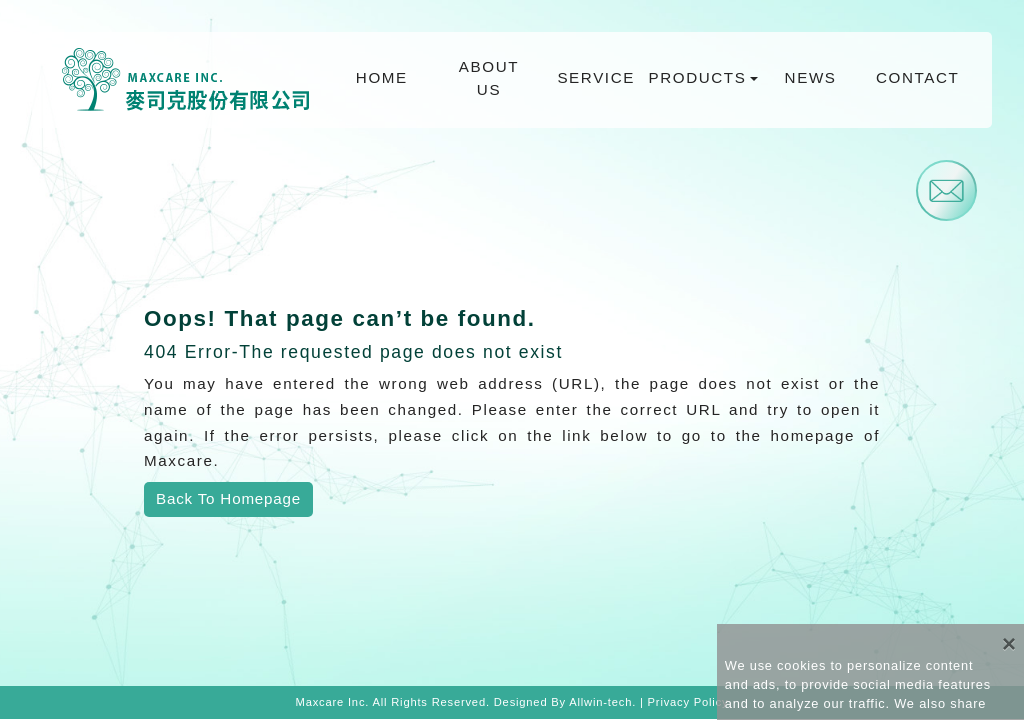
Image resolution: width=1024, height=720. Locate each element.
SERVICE (596, 77)
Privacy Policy (688, 702)
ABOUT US (489, 78)
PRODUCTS (698, 77)
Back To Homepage (228, 498)
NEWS (811, 77)
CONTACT (917, 77)
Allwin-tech (600, 702)
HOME (382, 77)
